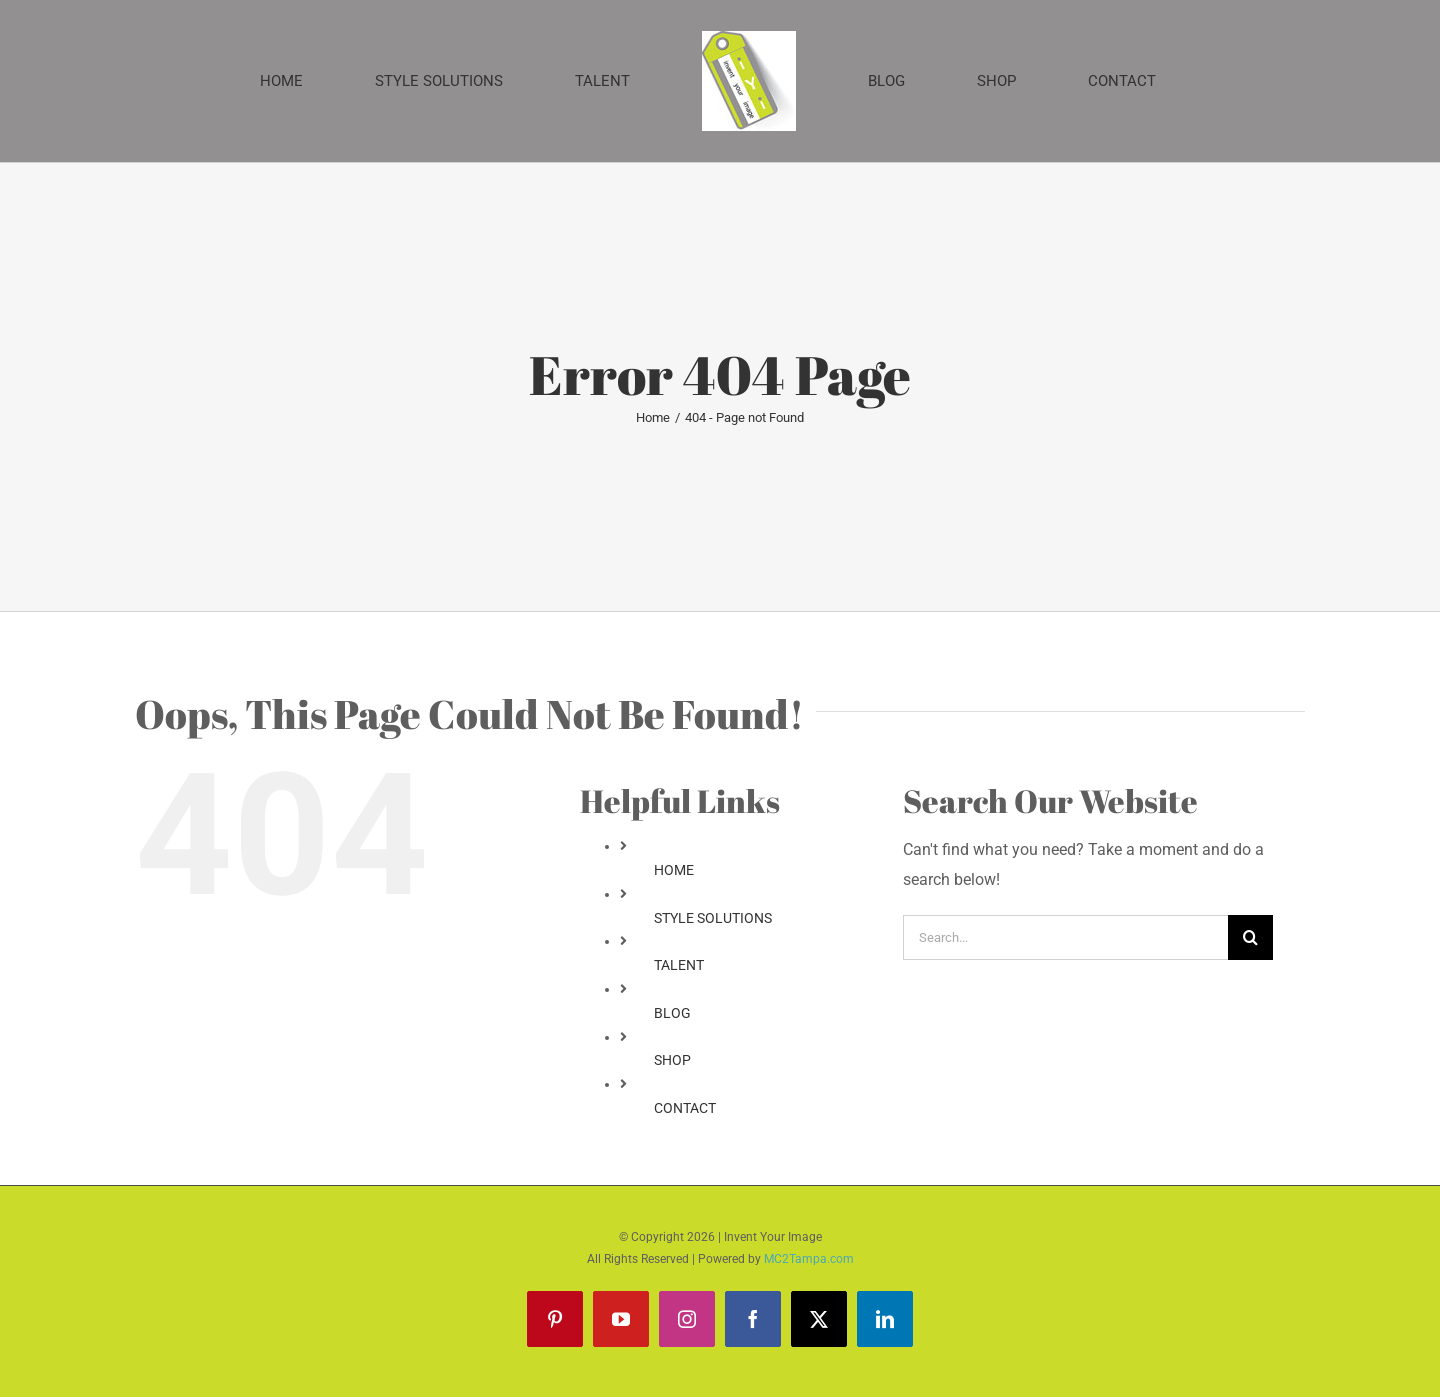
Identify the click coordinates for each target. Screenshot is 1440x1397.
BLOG (672, 1013)
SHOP (672, 1060)
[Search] (1250, 937)
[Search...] (1065, 937)
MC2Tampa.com (809, 1259)
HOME (674, 870)
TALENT (679, 965)
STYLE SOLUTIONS (713, 918)
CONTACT (685, 1108)
